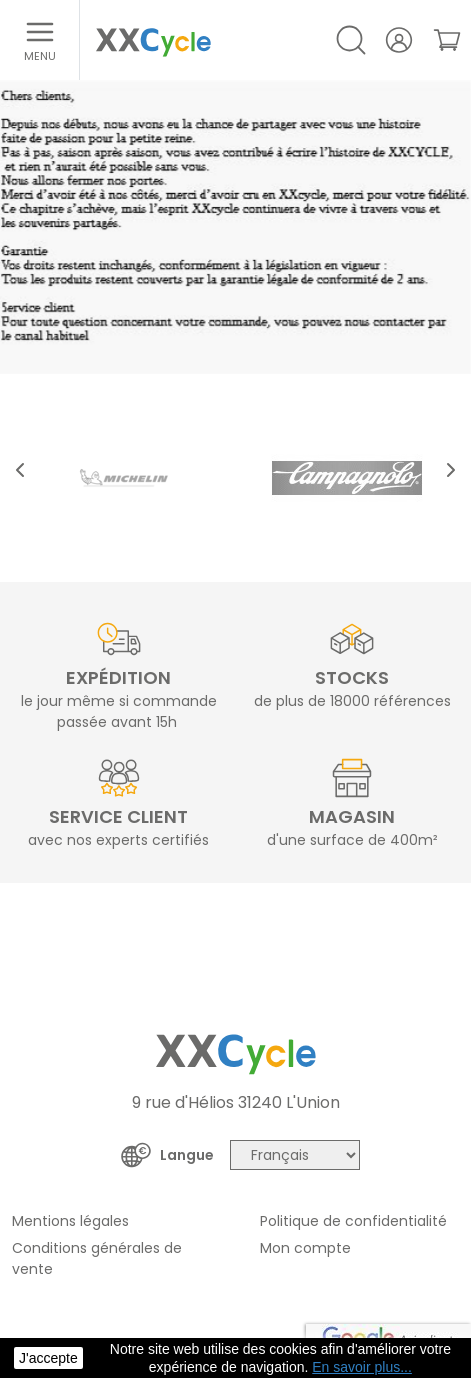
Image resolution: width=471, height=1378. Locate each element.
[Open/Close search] (351, 40)
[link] (447, 40)
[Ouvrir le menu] (40, 40)
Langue (187, 1155)
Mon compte (305, 1248)
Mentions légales (70, 1221)
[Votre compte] (399, 40)
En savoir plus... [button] (362, 1367)
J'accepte (48, 1358)
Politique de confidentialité (353, 1221)
